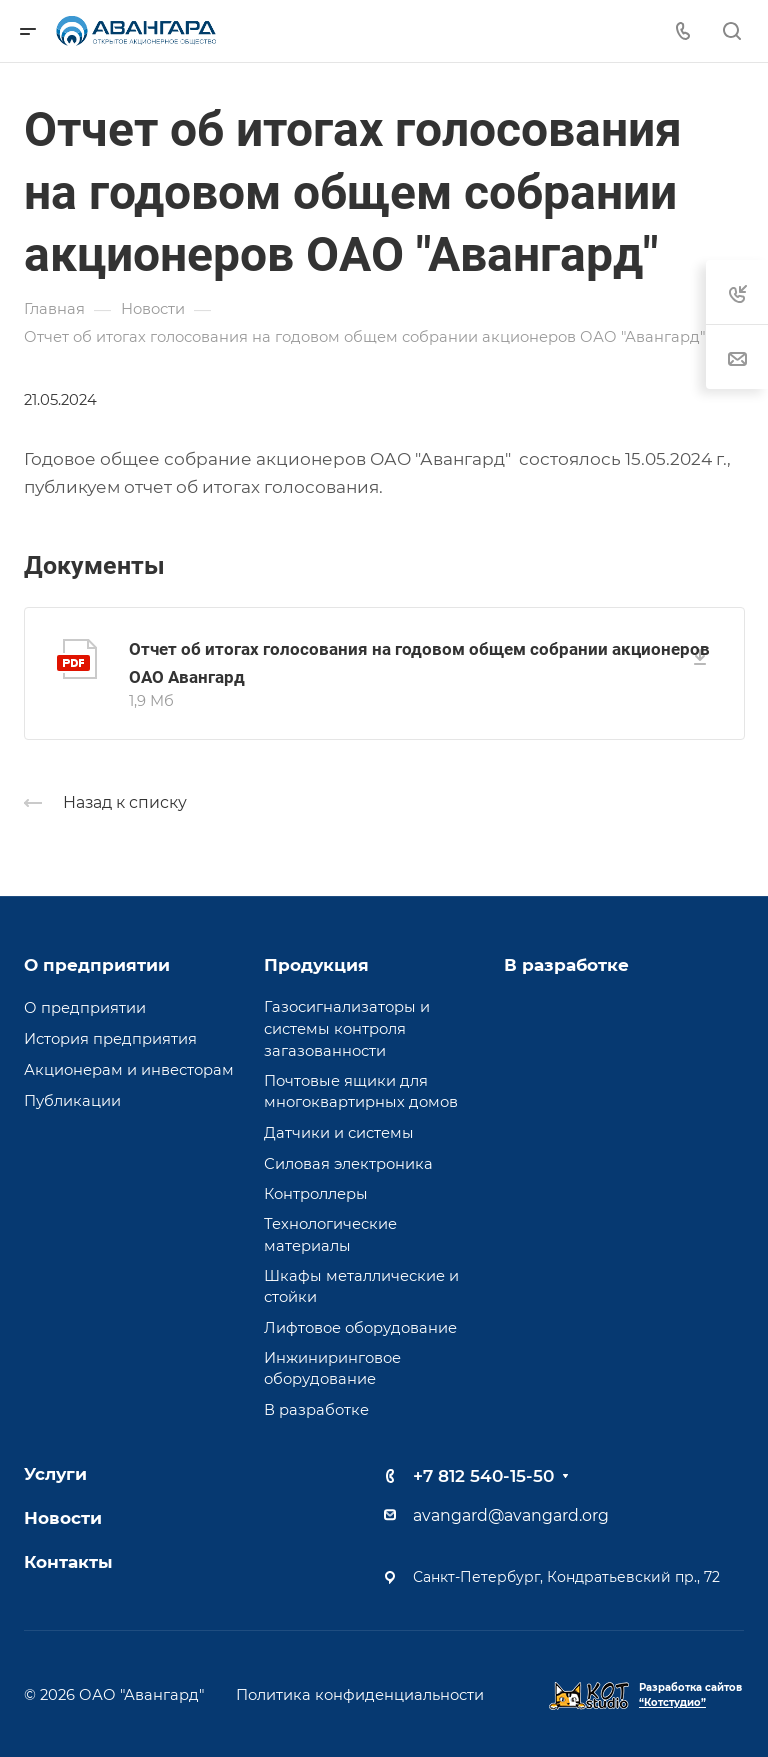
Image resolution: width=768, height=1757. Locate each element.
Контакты (68, 1562)
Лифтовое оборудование (360, 1328)
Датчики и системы (339, 1133)
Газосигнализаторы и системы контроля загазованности (347, 1028)
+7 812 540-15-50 (483, 1476)
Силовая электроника (348, 1164)
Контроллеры (316, 1194)
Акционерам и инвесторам (129, 1070)
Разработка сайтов (690, 1695)
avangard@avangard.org (511, 1515)
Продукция (316, 965)
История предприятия (110, 1039)
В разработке (316, 1410)
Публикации (72, 1101)
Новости (63, 1518)
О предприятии (97, 965)
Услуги (55, 1474)
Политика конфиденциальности (360, 1695)
